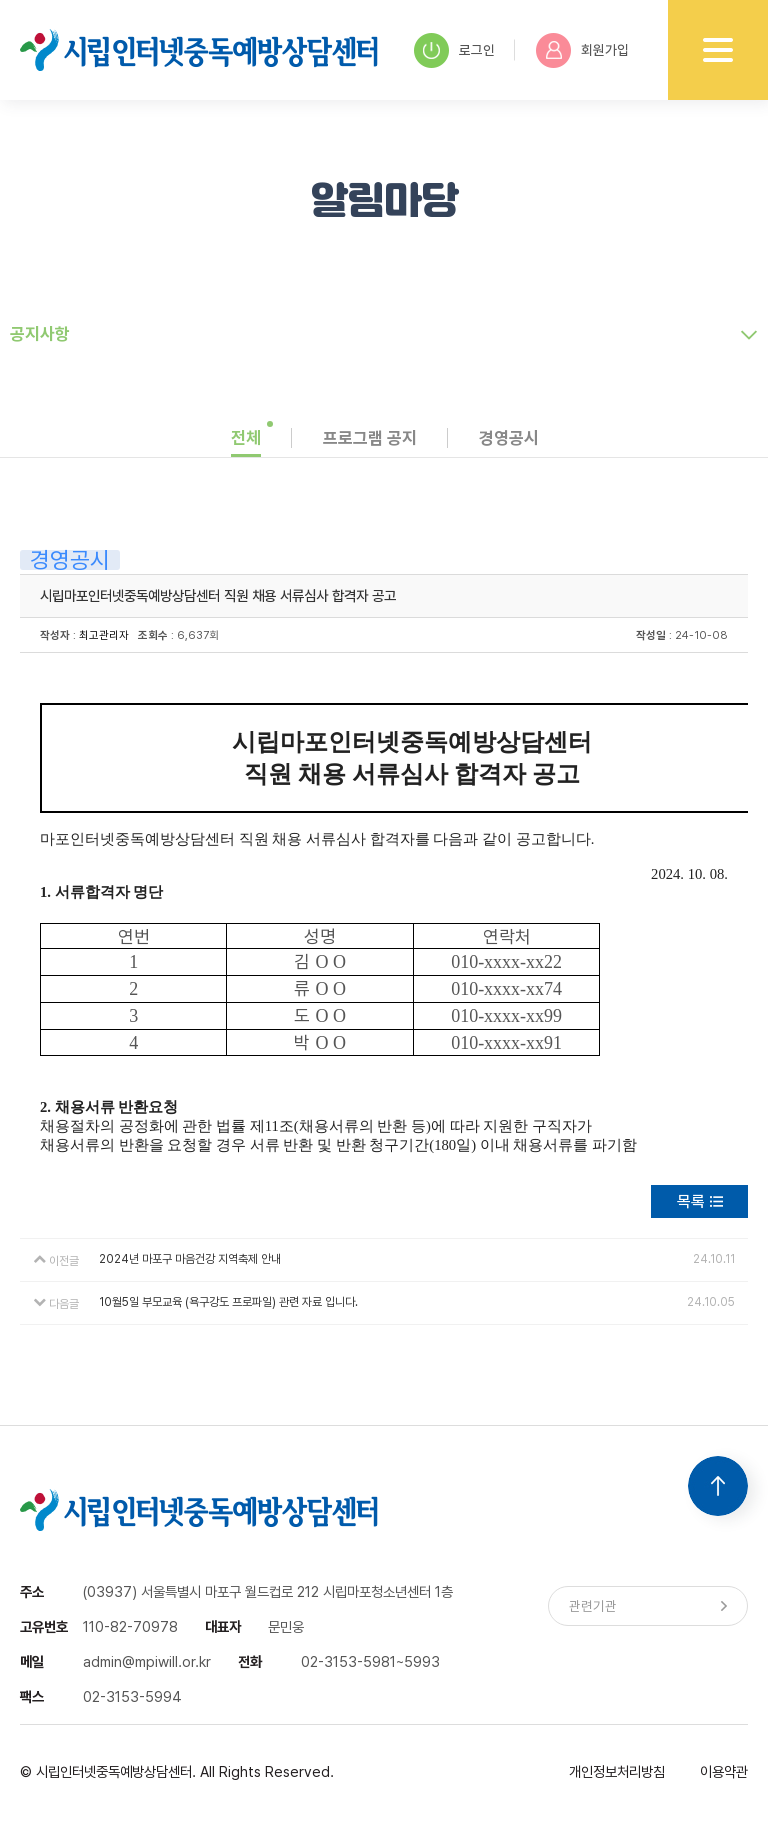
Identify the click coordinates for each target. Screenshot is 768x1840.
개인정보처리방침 (617, 1771)
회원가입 (582, 50)
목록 (691, 1201)
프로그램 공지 (370, 438)
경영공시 (509, 438)
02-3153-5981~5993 (370, 1661)
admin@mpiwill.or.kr (147, 1661)
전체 (246, 438)
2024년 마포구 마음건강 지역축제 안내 (190, 1259)
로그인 (454, 50)
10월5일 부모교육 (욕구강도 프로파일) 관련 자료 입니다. (228, 1302)
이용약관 (724, 1771)
